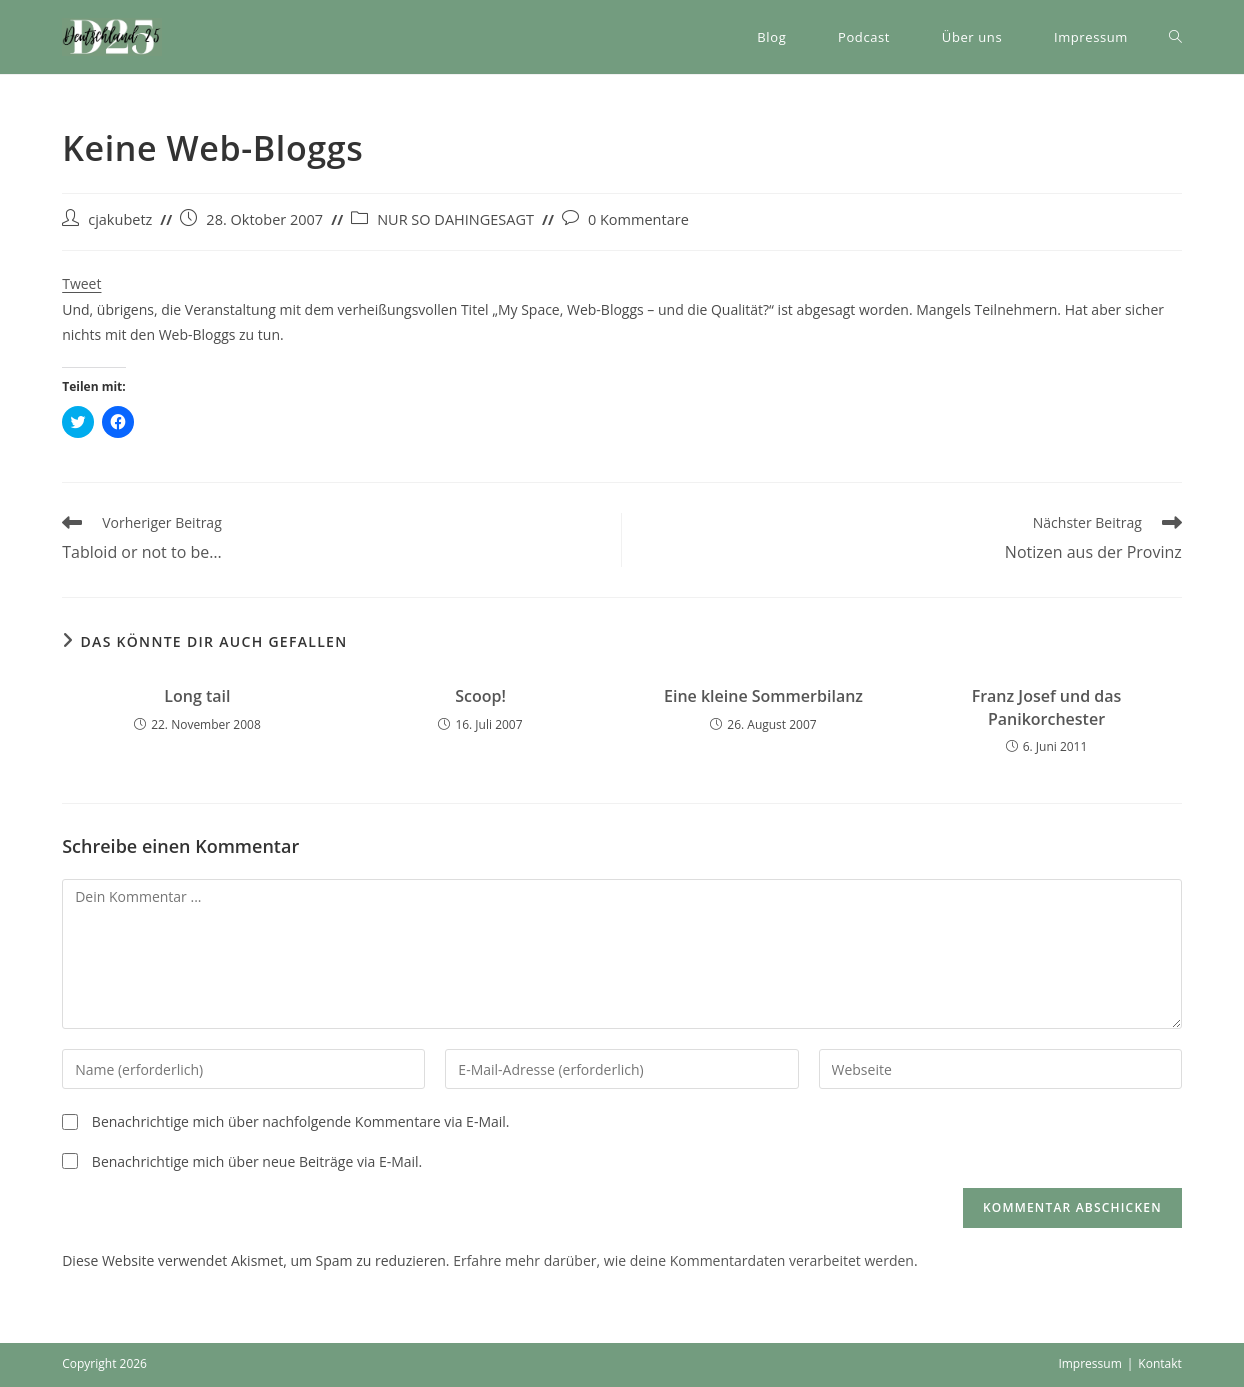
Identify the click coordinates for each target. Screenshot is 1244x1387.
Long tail (197, 696)
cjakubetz (120, 219)
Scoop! (480, 696)
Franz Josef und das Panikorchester (1047, 707)
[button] (112, 37)
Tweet (81, 283)
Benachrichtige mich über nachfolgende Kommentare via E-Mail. (301, 1121)
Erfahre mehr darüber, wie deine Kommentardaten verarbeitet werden (683, 1260)
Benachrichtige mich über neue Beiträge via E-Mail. (257, 1161)
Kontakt (1159, 1363)
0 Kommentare (638, 219)
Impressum (1089, 1363)
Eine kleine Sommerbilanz (763, 696)
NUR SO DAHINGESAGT (455, 219)
